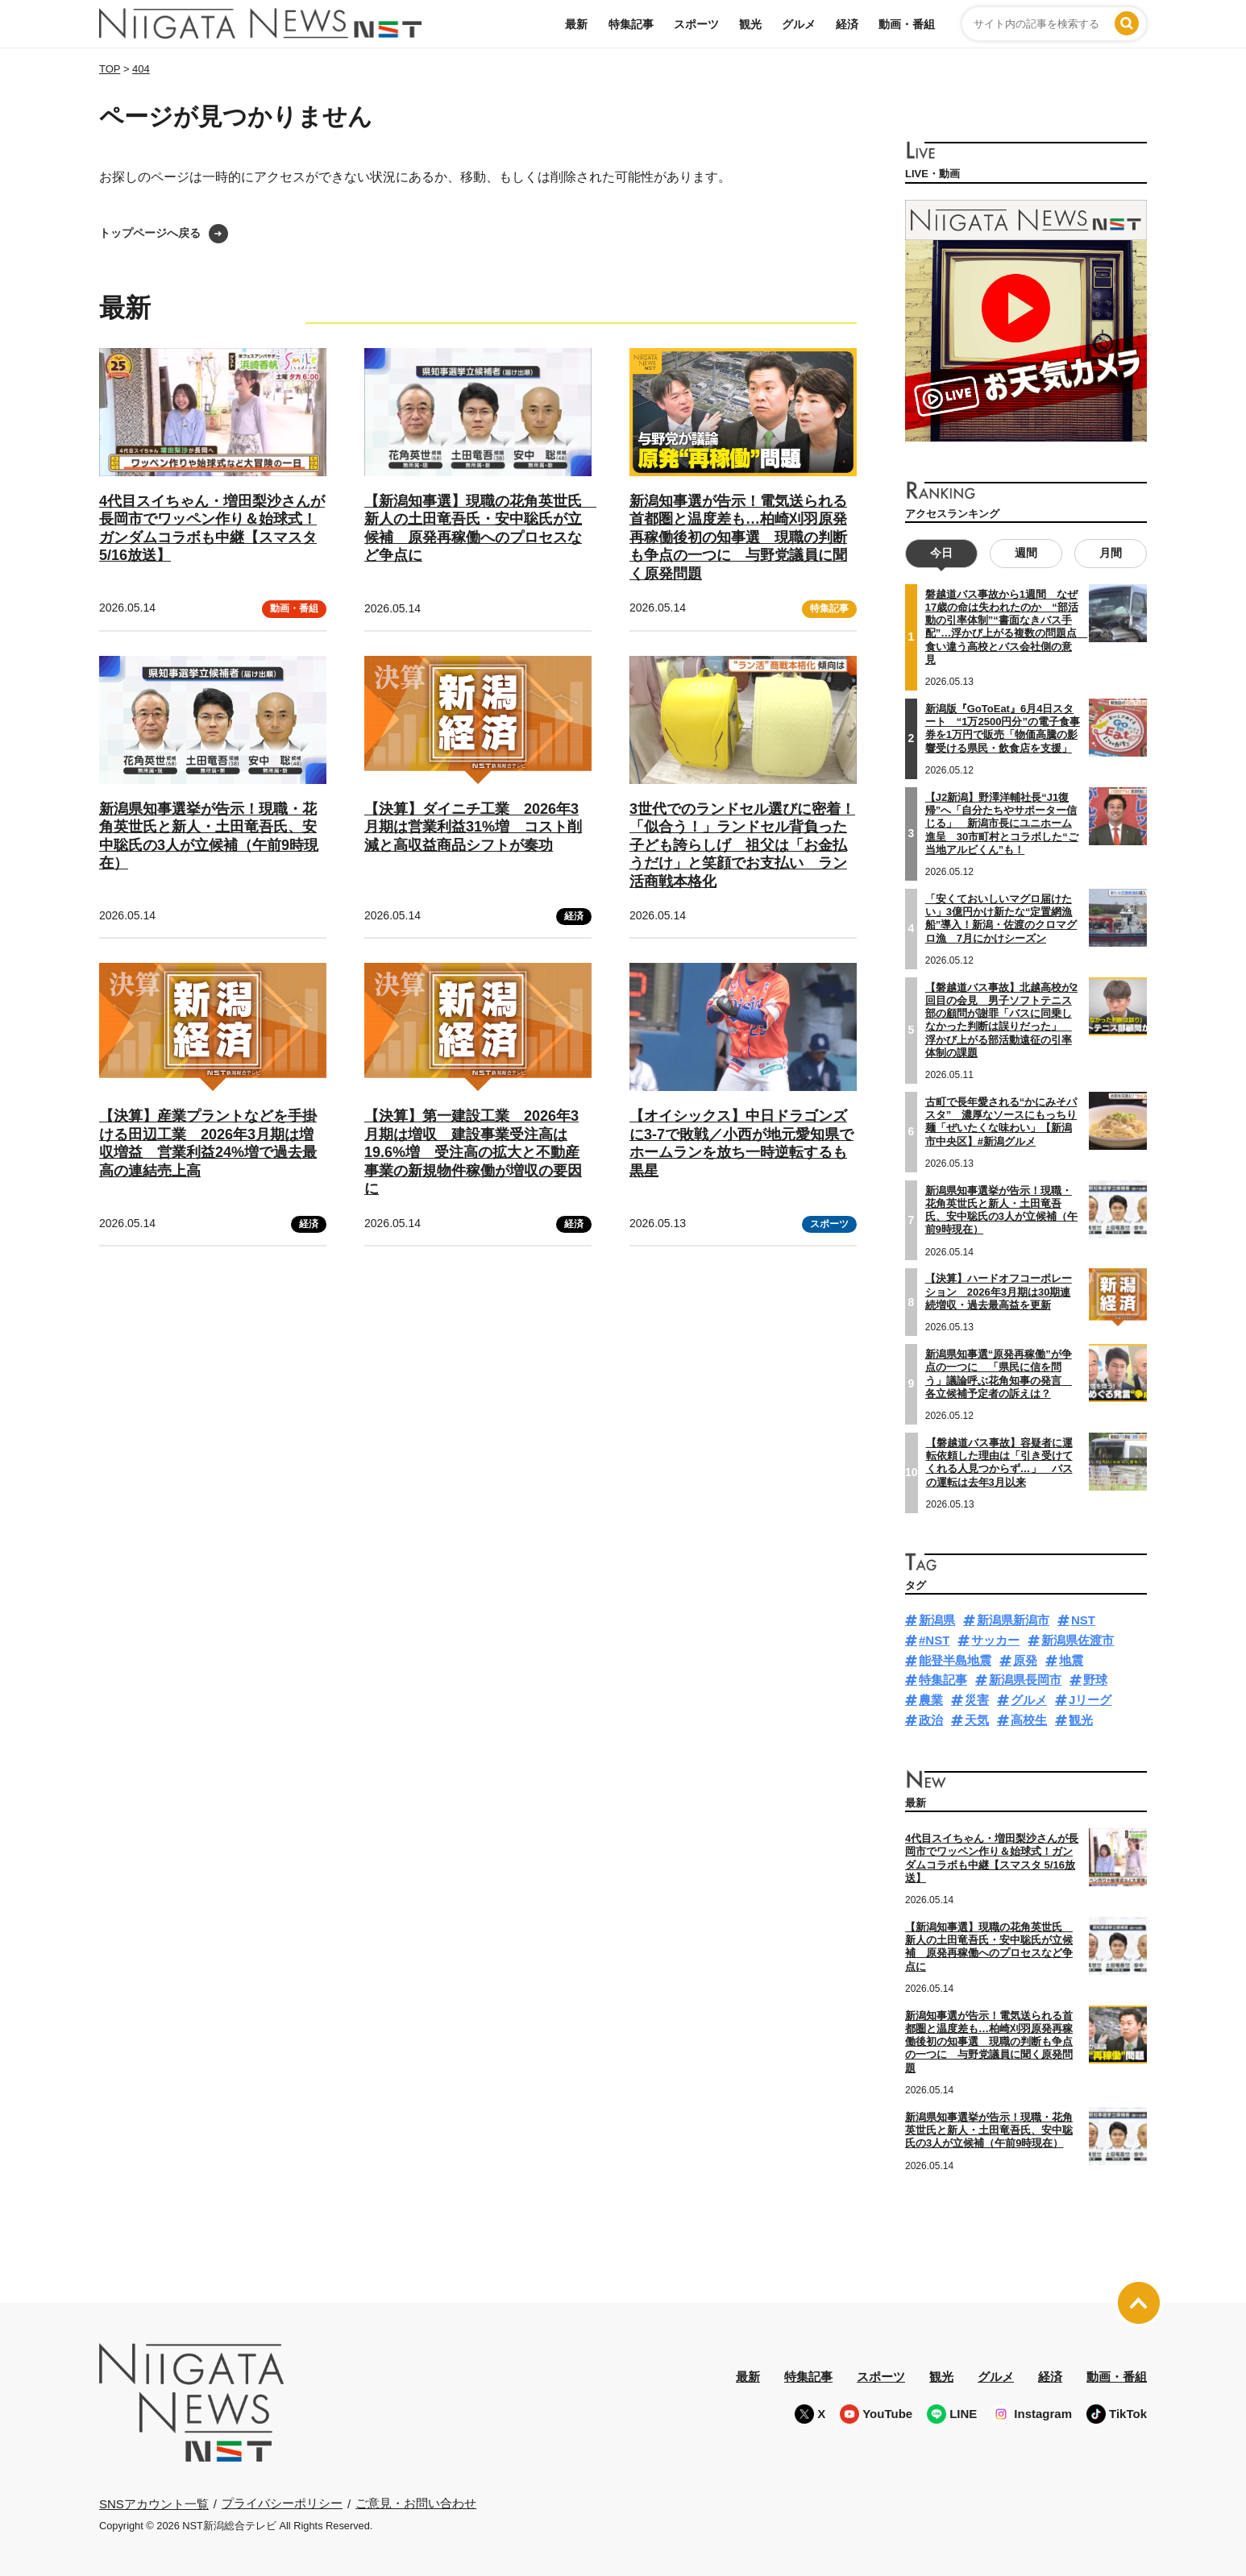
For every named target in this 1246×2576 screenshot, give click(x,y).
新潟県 (937, 1620)
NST (1083, 1620)
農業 (931, 1700)
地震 (1071, 1660)
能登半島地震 (955, 1660)
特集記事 (631, 24)
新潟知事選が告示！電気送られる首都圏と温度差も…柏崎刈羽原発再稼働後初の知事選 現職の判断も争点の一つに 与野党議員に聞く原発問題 (738, 537)
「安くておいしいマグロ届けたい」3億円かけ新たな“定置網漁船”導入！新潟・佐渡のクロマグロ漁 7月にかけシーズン (1001, 918)
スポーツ (696, 24)
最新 (576, 24)
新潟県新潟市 (1013, 1620)
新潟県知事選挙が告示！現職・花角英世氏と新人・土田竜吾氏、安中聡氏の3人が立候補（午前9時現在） (1001, 1210)
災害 (977, 1700)
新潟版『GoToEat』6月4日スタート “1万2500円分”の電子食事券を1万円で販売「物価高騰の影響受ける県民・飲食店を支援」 (1002, 728)
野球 (1095, 1679)
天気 (977, 1720)
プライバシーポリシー (282, 2503)
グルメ (799, 24)
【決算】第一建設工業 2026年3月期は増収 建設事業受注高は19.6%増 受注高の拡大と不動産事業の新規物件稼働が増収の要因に (473, 1152)
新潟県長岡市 (1025, 1679)
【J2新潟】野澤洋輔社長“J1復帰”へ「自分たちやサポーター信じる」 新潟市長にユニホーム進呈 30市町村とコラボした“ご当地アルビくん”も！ (1001, 823)
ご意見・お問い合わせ (415, 2503)
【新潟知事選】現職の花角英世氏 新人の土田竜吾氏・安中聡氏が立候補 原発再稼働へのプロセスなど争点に (989, 1946)
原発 (1025, 1660)
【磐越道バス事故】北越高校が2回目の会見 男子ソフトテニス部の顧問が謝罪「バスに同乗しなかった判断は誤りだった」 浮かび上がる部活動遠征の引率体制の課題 (1001, 1019)
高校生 (1029, 1720)
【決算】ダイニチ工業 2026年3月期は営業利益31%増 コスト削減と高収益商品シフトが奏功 (473, 827)
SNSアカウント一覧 (154, 2504)
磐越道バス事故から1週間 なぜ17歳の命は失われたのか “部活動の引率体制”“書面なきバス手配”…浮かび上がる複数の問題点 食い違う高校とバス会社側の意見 (1006, 627)
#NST (934, 1640)
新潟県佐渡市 (1077, 1640)
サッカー (995, 1640)
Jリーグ (1090, 1700)
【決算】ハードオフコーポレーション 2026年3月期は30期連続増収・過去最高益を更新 (998, 1291)
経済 (847, 24)
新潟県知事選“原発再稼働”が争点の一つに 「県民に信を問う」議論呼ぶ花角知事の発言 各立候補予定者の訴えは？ (998, 1374)
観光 (750, 24)
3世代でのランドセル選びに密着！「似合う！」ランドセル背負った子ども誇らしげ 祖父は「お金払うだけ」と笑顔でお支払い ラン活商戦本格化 (742, 845)
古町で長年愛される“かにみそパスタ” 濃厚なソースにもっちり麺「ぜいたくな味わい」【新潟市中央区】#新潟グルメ (1001, 1121)
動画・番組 (906, 24)
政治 (931, 1720)
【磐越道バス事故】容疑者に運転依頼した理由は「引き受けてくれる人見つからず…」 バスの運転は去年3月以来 (999, 1462)
